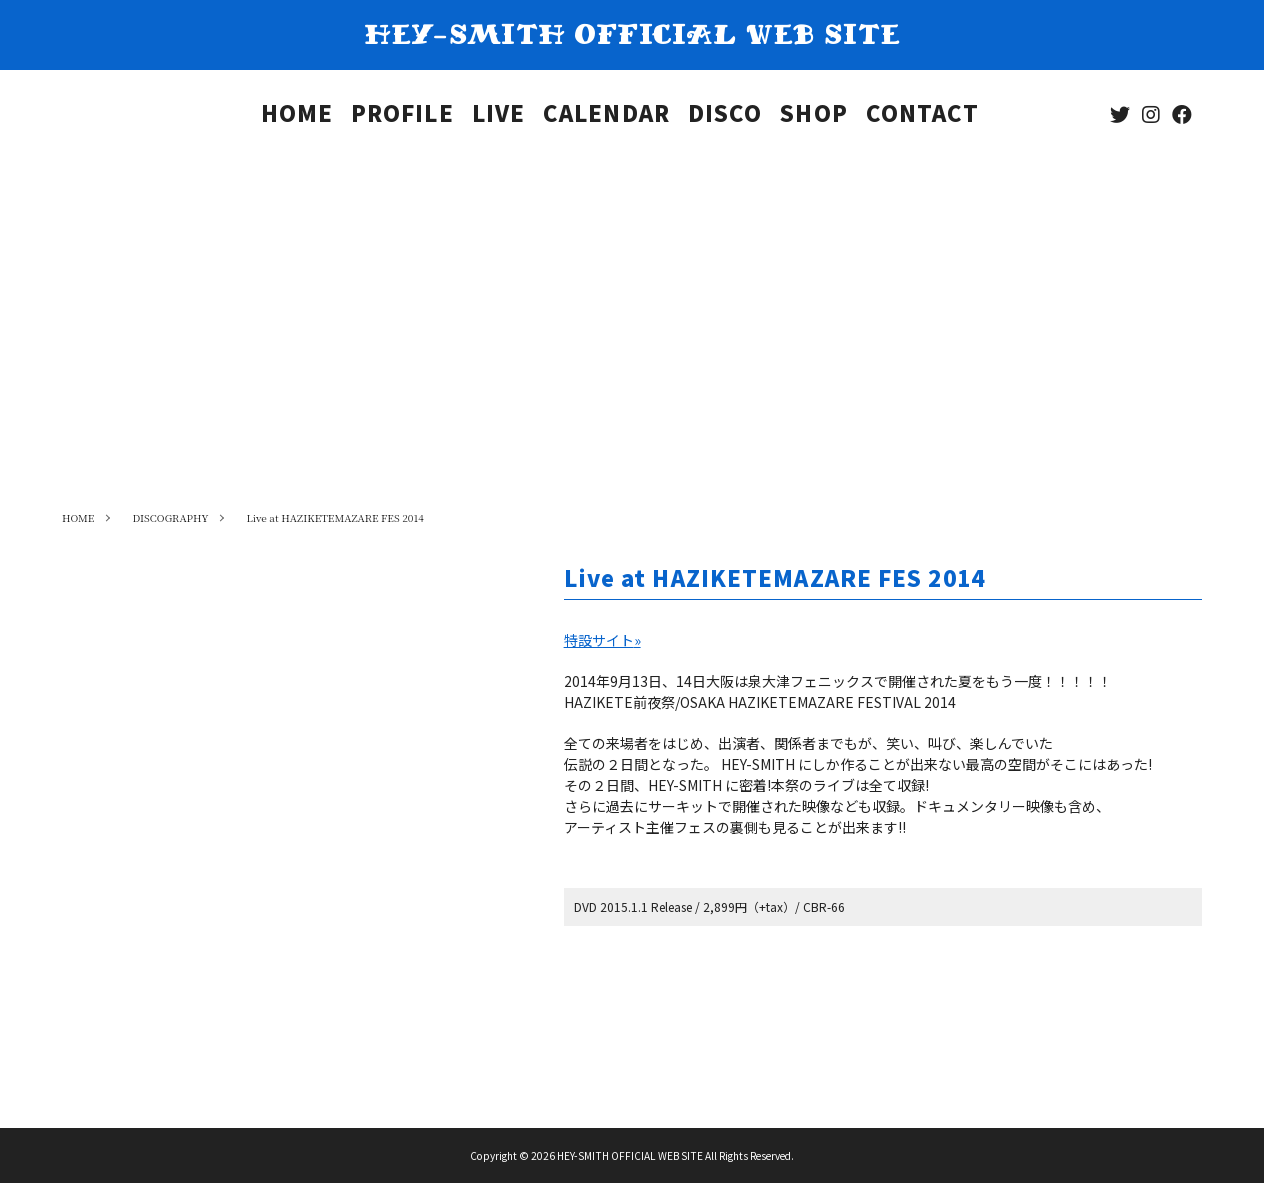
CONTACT (923, 116)
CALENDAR (606, 116)
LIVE (498, 116)
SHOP (813, 116)
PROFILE (402, 116)
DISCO (725, 116)
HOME (297, 116)
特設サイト (602, 640)
